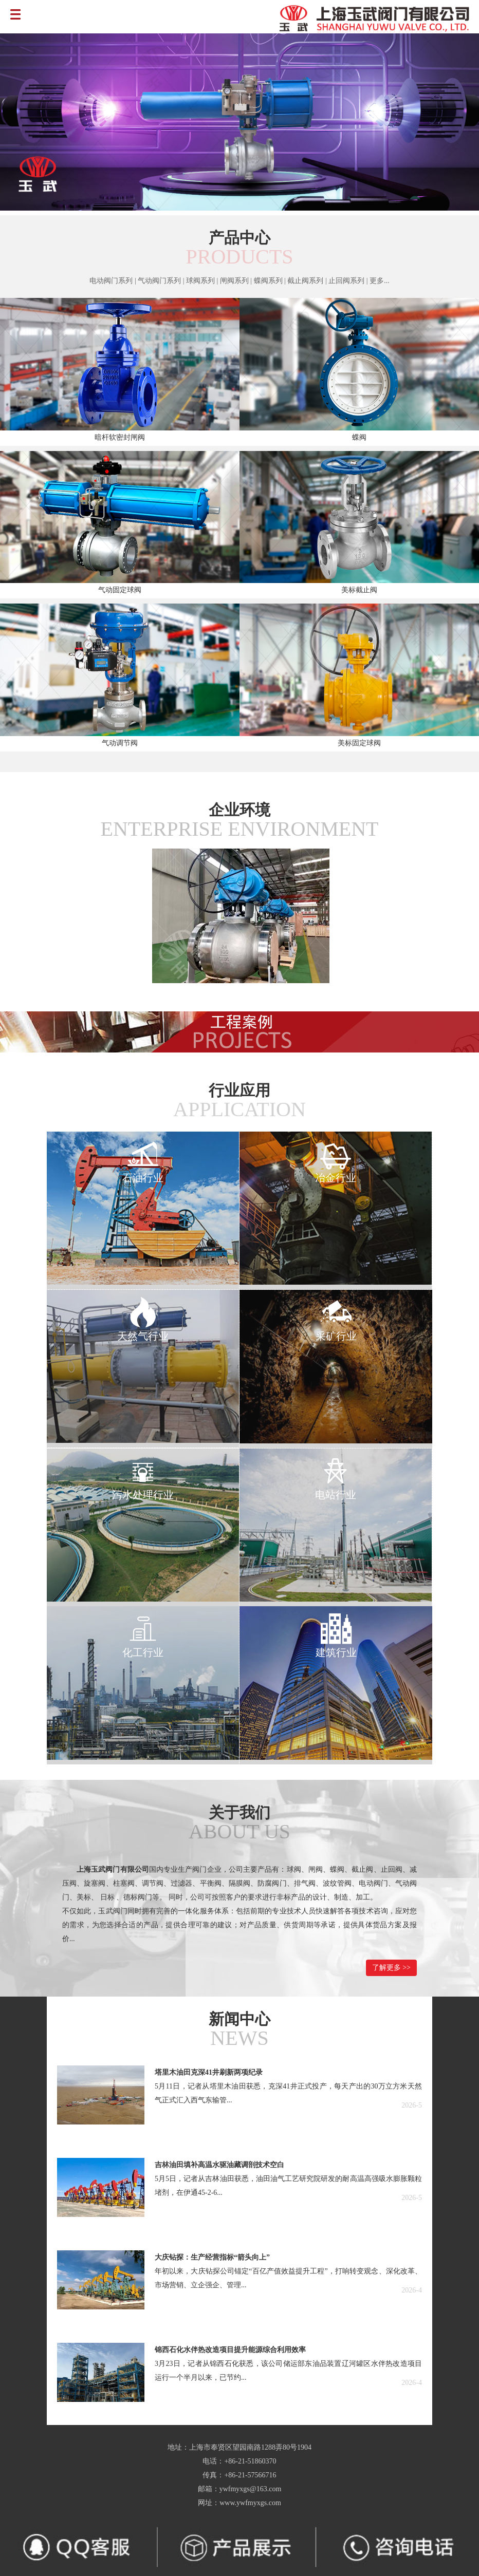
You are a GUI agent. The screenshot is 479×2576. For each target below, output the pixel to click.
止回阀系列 (347, 281)
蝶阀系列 (268, 281)
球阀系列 (200, 281)
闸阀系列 (234, 281)
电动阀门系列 (111, 281)
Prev (19, 123)
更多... (380, 281)
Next (460, 123)
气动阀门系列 (159, 281)
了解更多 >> (391, 1967)
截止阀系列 (305, 281)
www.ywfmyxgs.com (250, 2503)
